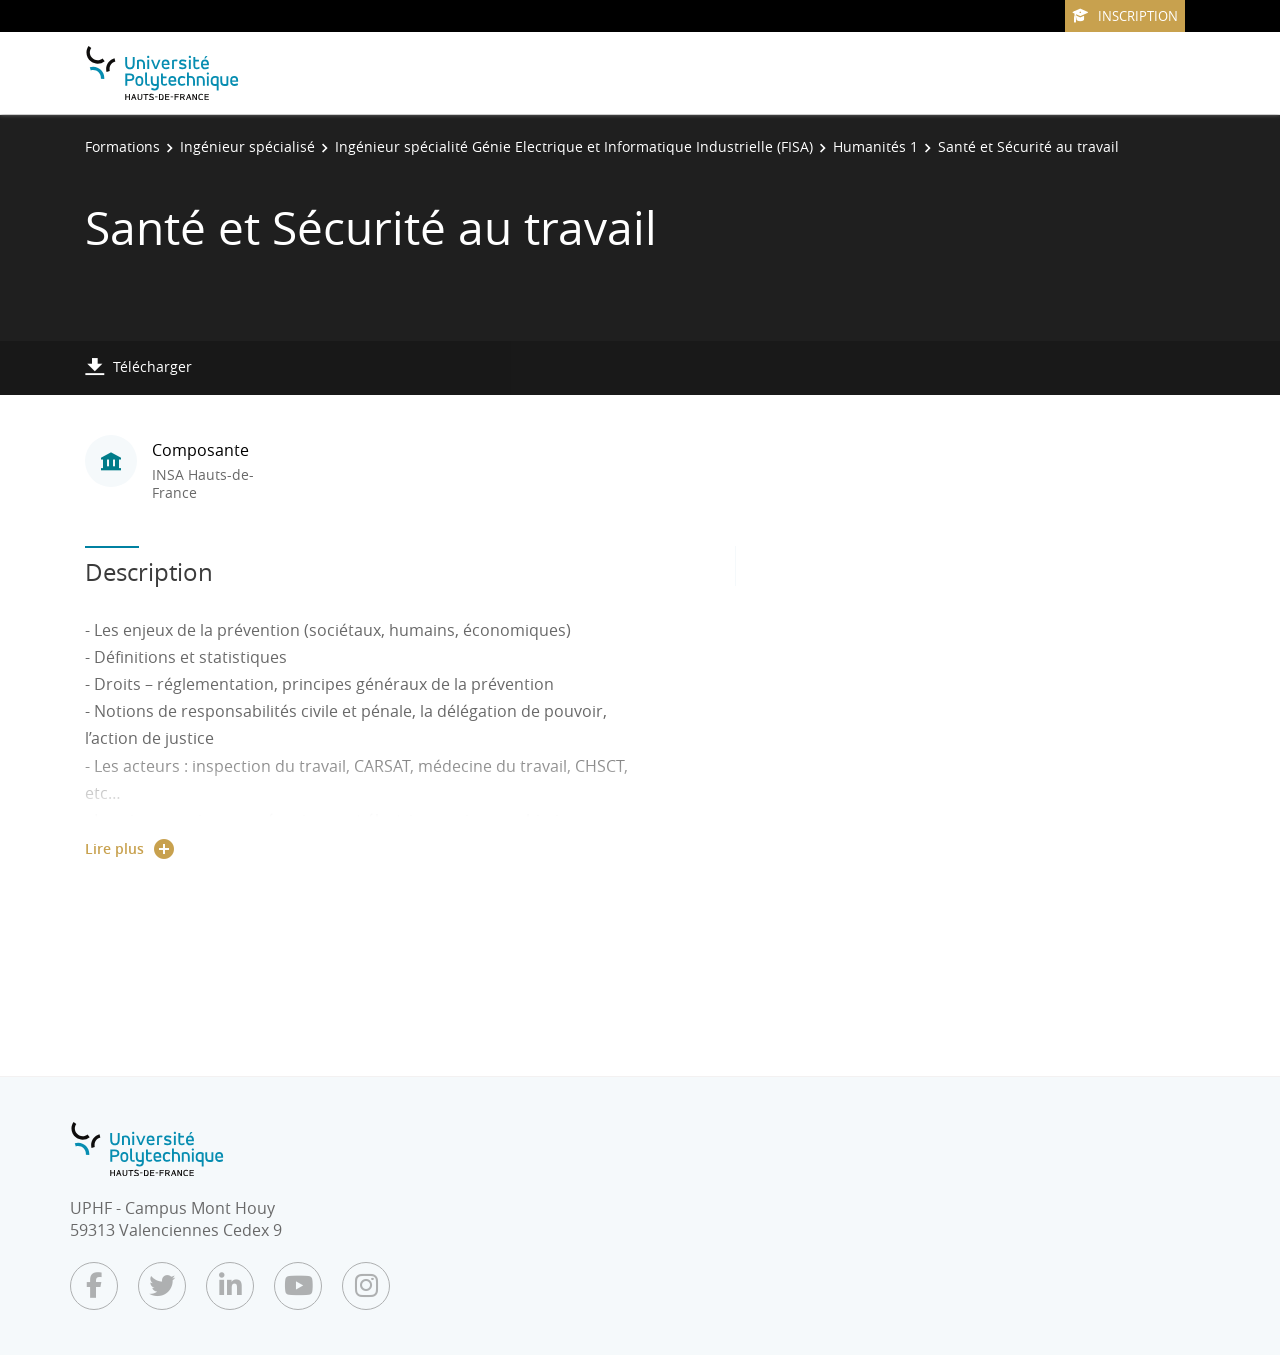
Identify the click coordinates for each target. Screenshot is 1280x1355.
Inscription (1125, 16)
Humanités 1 (875, 146)
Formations (122, 146)
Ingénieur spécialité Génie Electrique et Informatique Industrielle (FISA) (574, 146)
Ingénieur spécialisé (247, 146)
